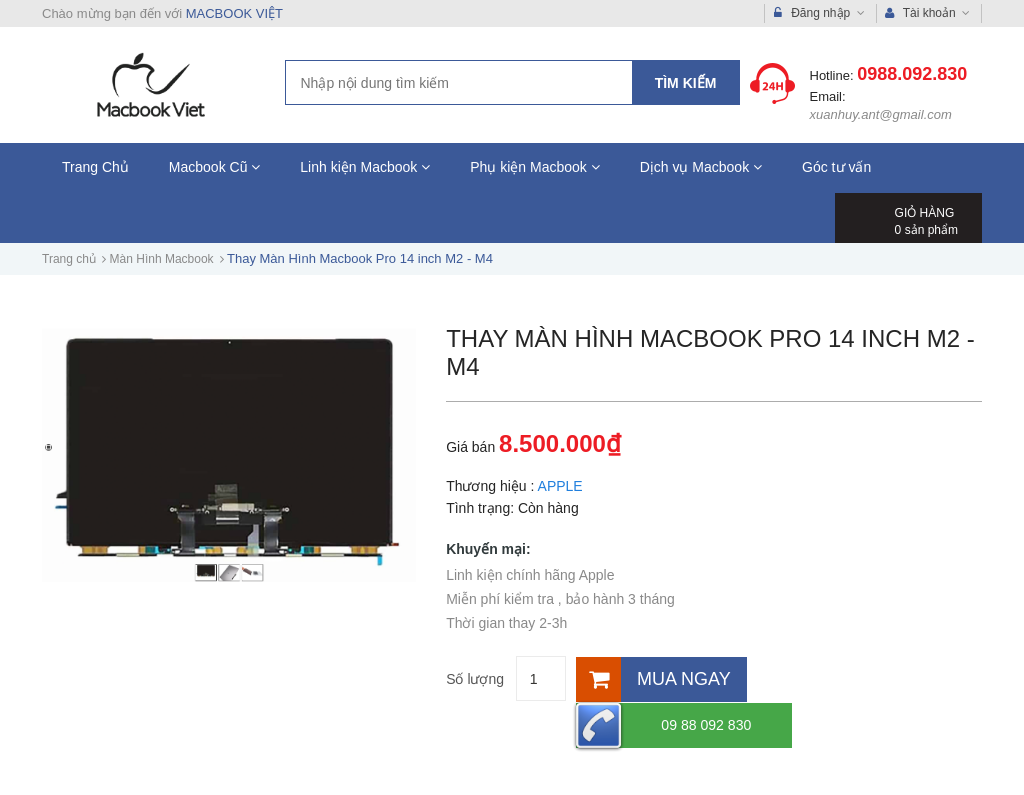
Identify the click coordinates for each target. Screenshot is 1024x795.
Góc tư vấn (836, 167)
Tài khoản (928, 13)
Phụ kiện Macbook (535, 167)
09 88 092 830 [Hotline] (837, 678)
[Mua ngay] (658, 678)
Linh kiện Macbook (365, 167)
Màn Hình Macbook (162, 259)
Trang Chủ (95, 167)
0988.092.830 (912, 74)
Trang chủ (69, 259)
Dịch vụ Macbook (701, 167)
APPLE (560, 486)
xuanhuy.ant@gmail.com (881, 114)
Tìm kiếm (686, 83)
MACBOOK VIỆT (234, 13)
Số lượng (475, 679)
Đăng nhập (819, 13)
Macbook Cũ (214, 167)
